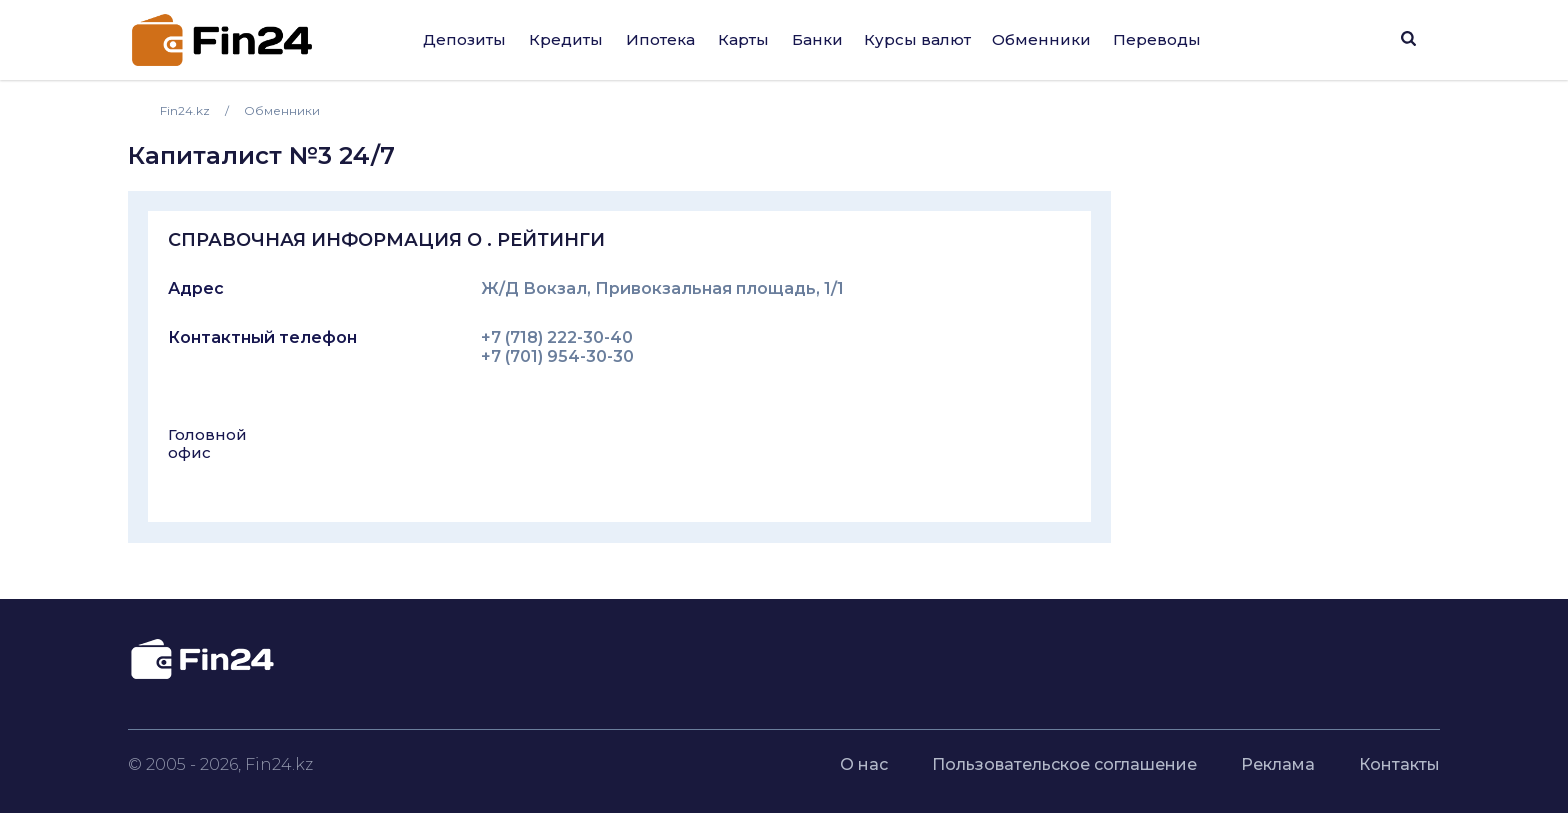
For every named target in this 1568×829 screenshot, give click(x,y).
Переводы (1157, 39)
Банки (817, 39)
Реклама (1278, 764)
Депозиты (464, 39)
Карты (743, 39)
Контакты (1399, 764)
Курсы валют (917, 39)
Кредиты (566, 39)
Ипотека (660, 39)
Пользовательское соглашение (1064, 764)
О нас (864, 764)
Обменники (1041, 39)
